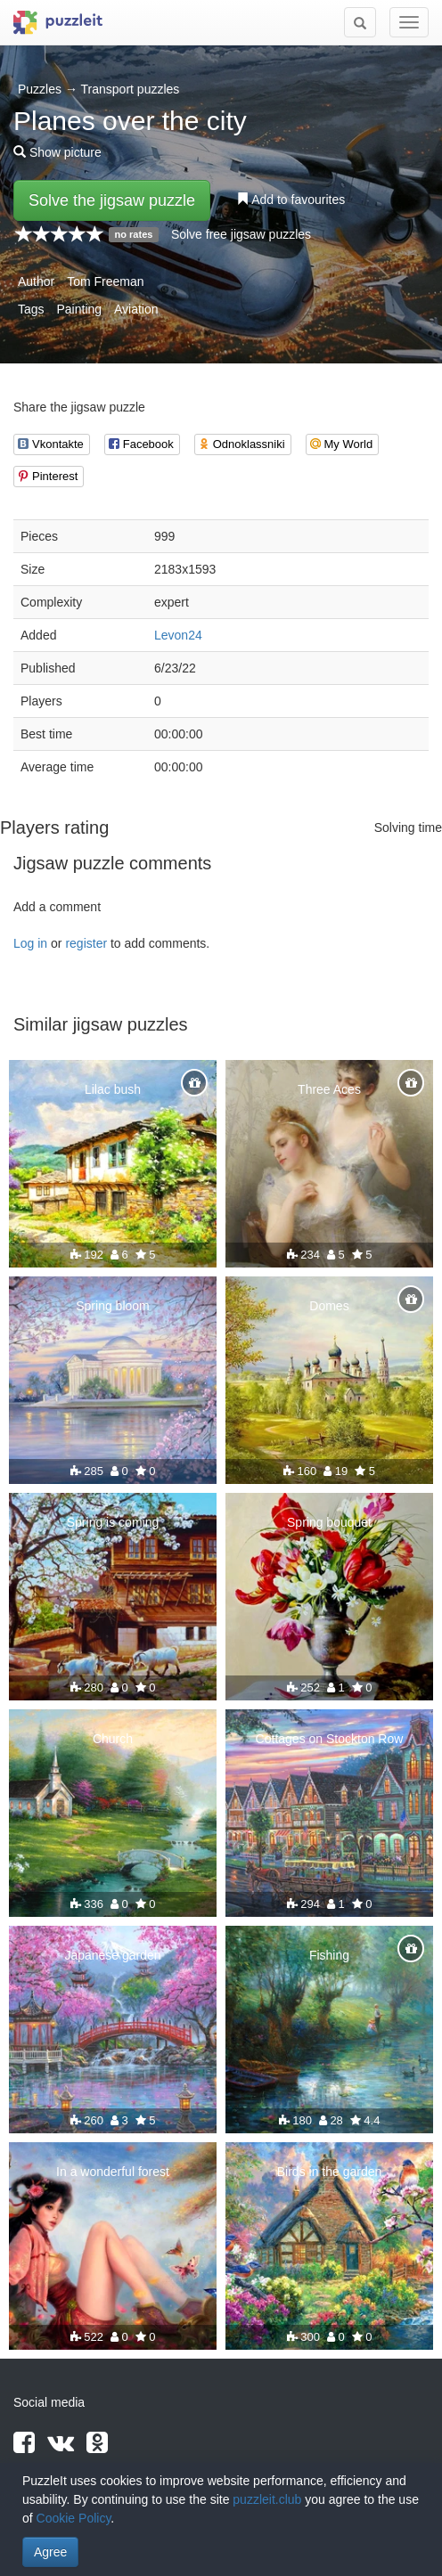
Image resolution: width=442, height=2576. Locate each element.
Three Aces (329, 1089)
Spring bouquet (329, 1522)
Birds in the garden (329, 2171)
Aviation (136, 309)
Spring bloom (113, 1306)
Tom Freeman (105, 281)
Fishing (329, 1955)
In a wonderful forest (112, 2171)
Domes (328, 1306)
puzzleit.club (267, 2499)
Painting (79, 309)
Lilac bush (113, 1089)
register (86, 943)
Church (113, 1739)
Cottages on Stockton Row (330, 1739)
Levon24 (178, 635)
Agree (50, 2552)
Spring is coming (113, 1522)
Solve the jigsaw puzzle (112, 200)
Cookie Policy (74, 2518)
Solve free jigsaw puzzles (241, 234)
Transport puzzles (130, 89)
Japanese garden (112, 1955)
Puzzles (39, 89)
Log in (30, 943)
